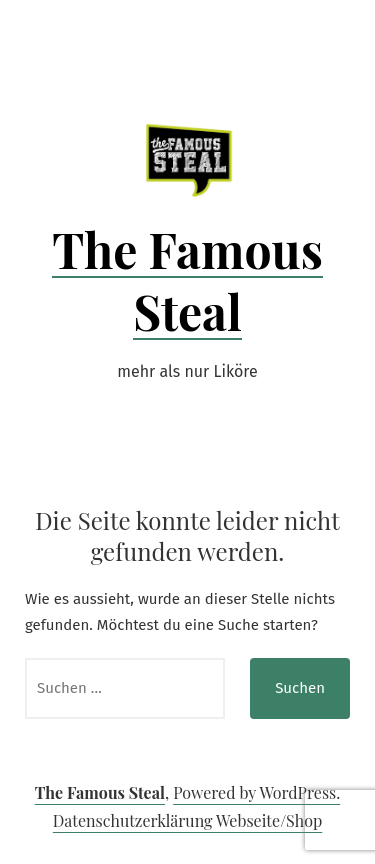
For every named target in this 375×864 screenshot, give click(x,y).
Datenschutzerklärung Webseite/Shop (187, 820)
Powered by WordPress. (256, 792)
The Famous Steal (187, 280)
